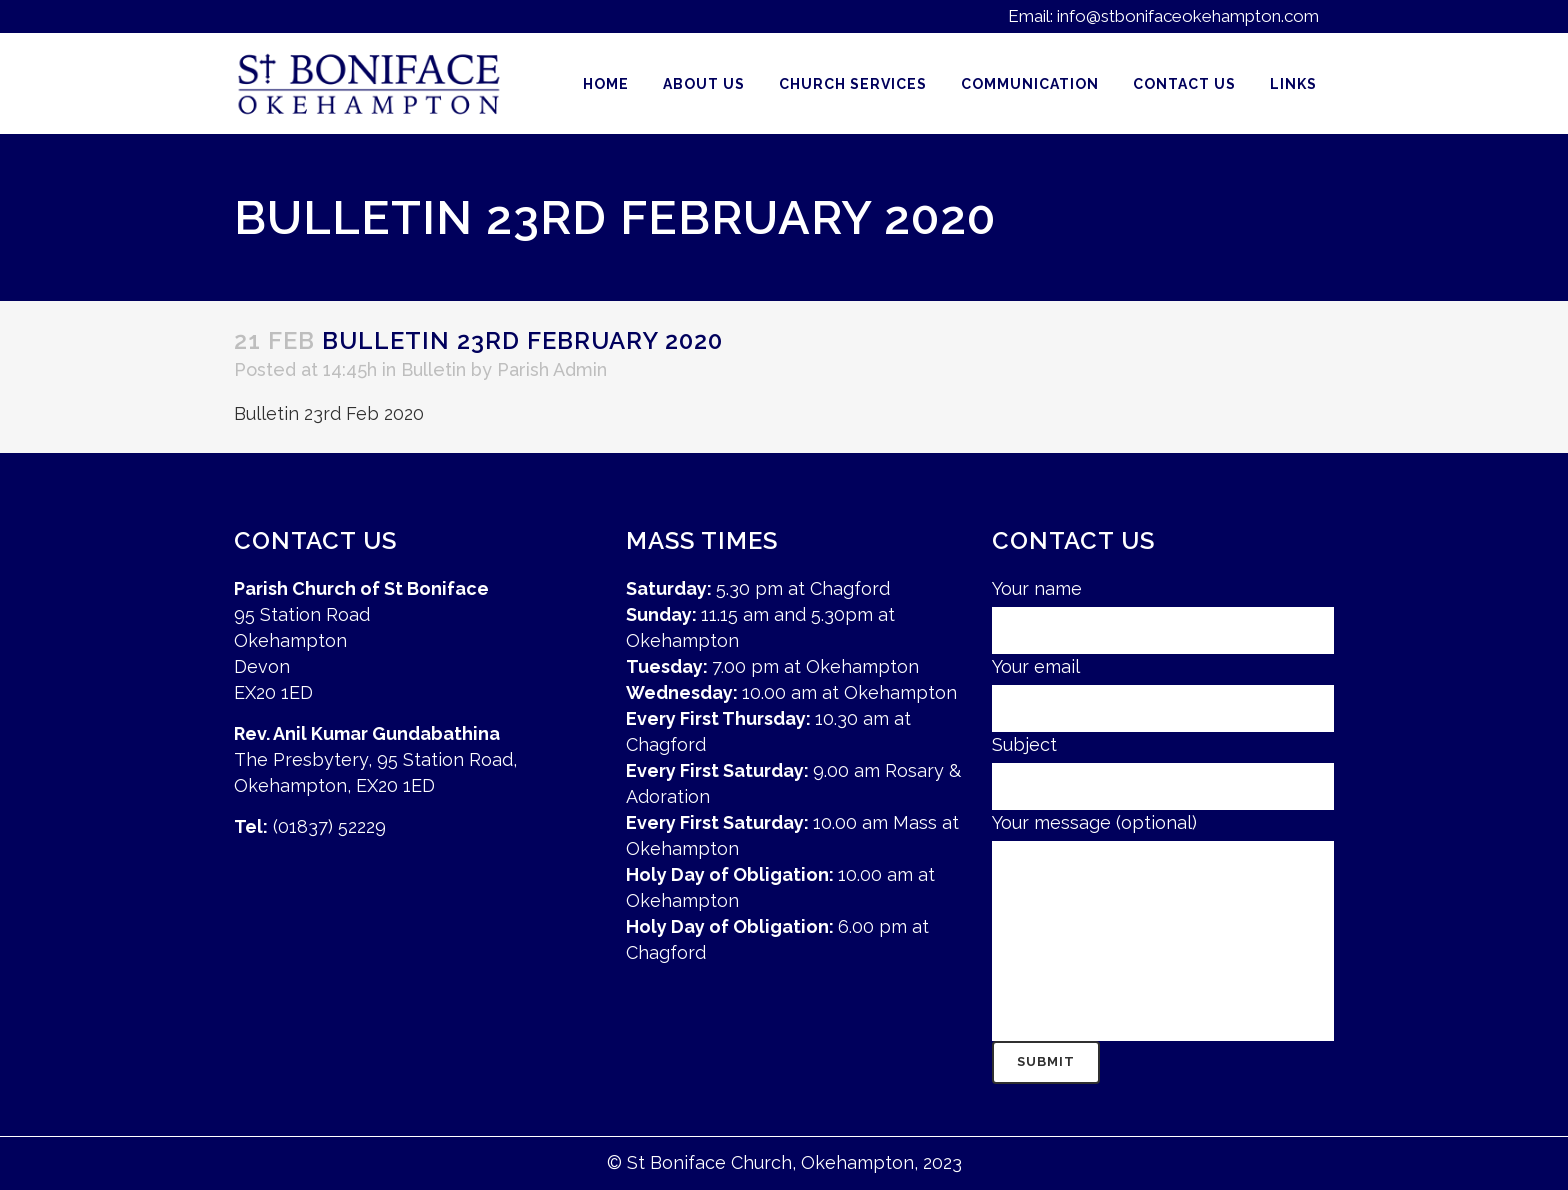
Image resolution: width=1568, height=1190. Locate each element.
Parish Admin (552, 369)
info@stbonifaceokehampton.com (1188, 16)
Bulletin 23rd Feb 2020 (329, 413)
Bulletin (433, 369)
